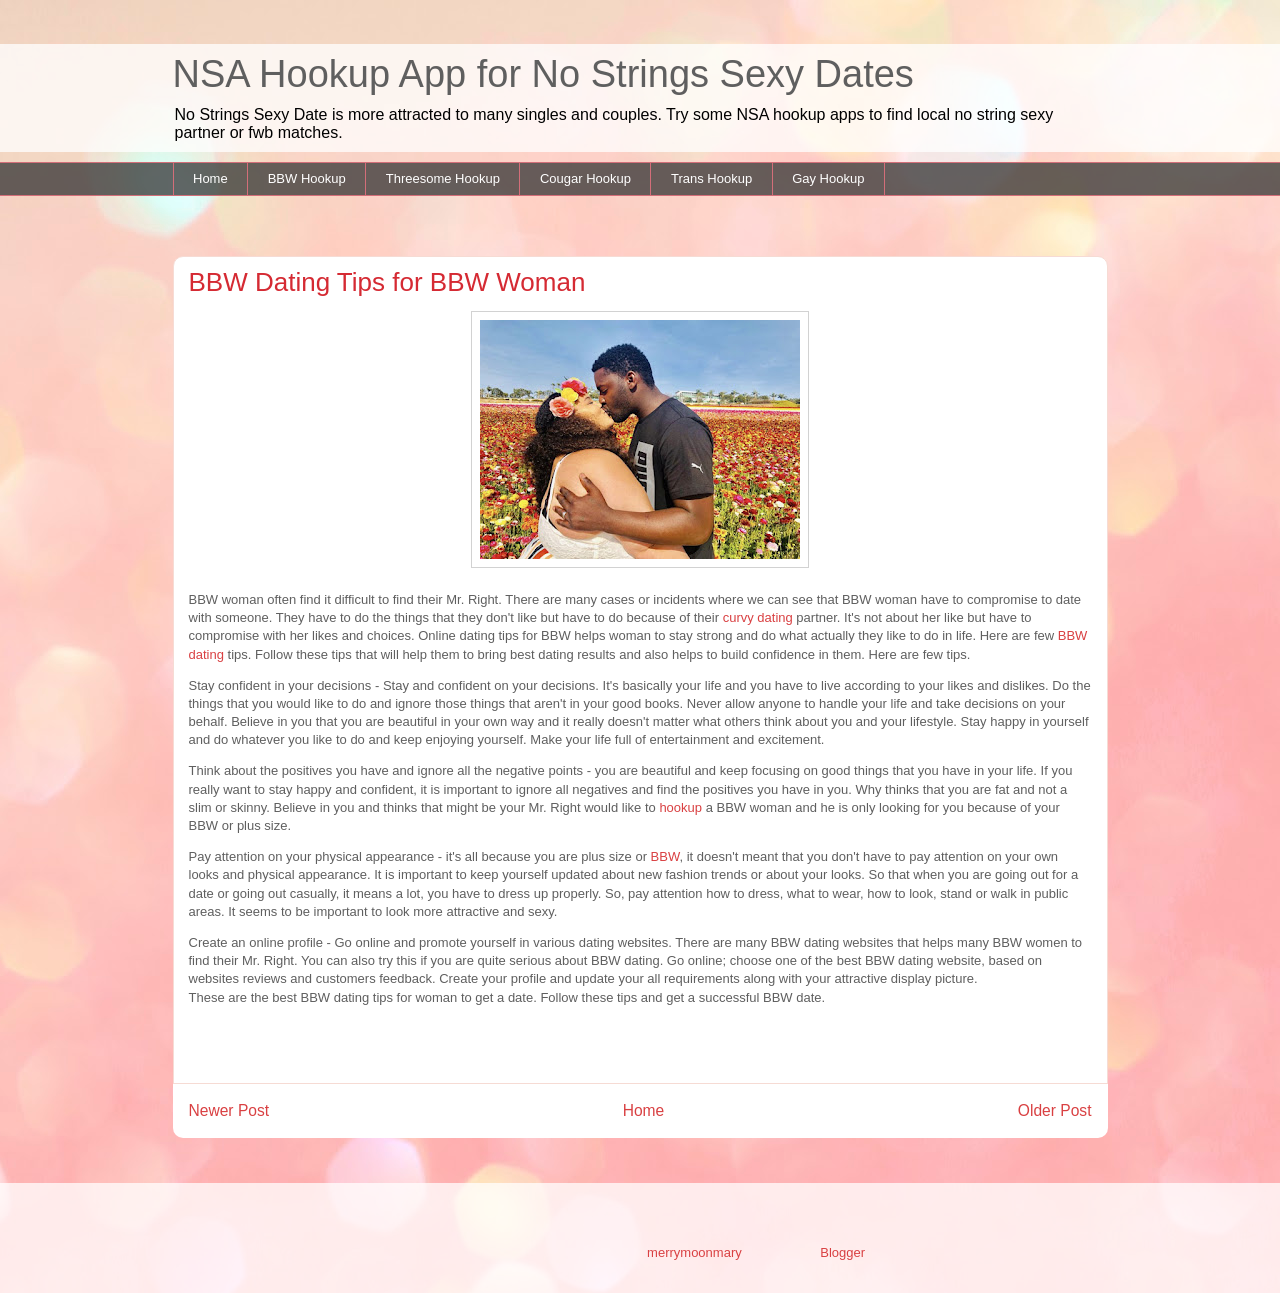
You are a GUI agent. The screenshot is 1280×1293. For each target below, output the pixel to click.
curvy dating (758, 617)
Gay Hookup (828, 178)
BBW (663, 856)
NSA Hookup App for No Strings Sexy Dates (543, 74)
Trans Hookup (711, 178)
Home (210, 178)
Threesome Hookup (443, 178)
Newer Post (229, 1110)
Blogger (842, 1252)
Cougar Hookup (585, 178)
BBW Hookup (307, 178)
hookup (680, 807)
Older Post (1055, 1110)
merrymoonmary (694, 1252)
